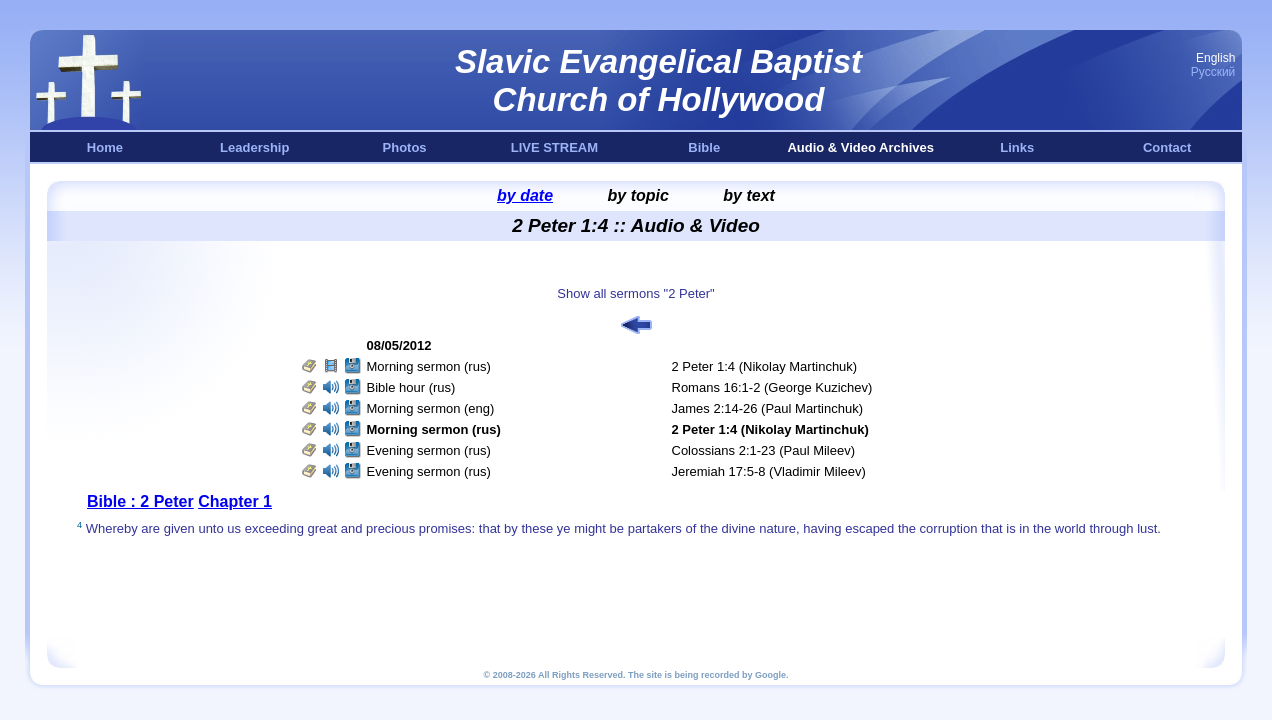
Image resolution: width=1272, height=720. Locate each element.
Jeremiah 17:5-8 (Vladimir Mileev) (769, 471)
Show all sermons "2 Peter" (635, 293)
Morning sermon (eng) (431, 408)
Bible (704, 147)
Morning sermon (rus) (429, 366)
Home (105, 147)
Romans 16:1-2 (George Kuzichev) (772, 387)
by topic (638, 195)
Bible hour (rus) (411, 387)
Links (1017, 147)
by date (525, 195)
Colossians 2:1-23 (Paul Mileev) (764, 450)
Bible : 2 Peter (140, 501)
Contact (1167, 147)
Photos (405, 147)
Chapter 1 (235, 501)
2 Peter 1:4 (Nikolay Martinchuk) (765, 366)
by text (749, 195)
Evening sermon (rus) (429, 450)
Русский (1213, 72)
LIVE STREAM (554, 147)
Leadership (254, 147)
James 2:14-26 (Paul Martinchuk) (767, 408)
